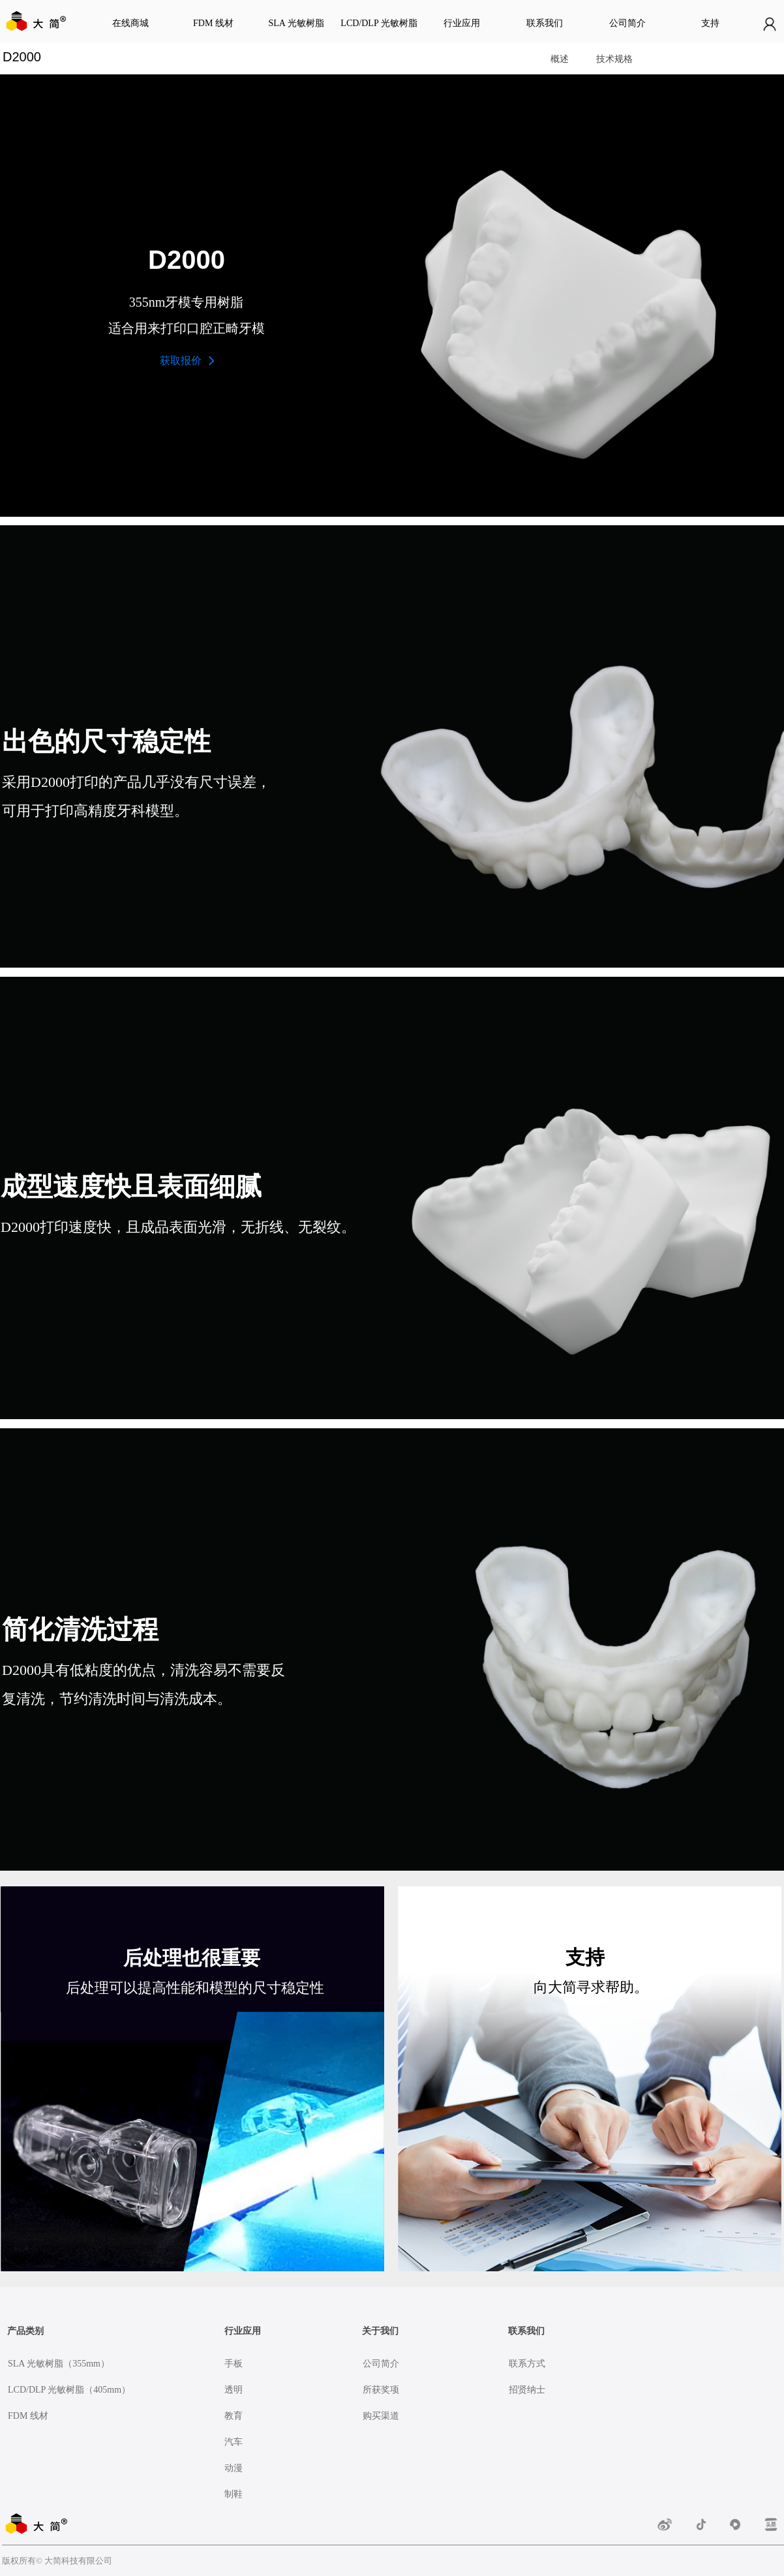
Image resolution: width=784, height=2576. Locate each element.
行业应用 (462, 23)
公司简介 (627, 23)
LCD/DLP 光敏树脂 (378, 23)
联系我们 (544, 23)
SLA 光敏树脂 (296, 23)
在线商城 (130, 23)
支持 (710, 23)
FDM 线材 (213, 23)
